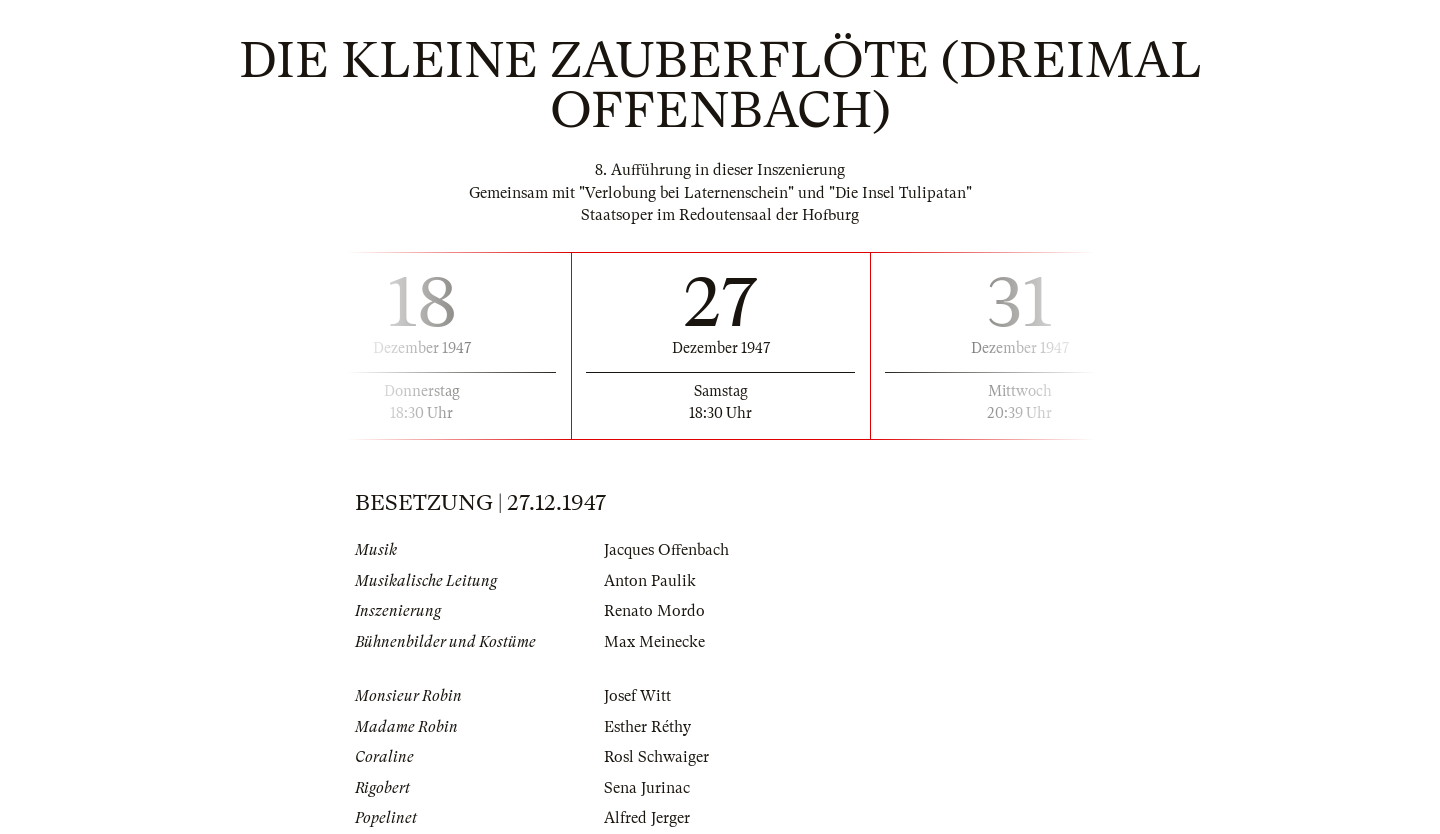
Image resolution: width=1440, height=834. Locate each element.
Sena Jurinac (647, 788)
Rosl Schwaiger (656, 757)
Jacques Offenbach (666, 550)
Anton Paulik (650, 581)
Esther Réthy (647, 727)
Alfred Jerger (647, 818)
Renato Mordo (654, 611)
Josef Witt (637, 696)
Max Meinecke (654, 642)
